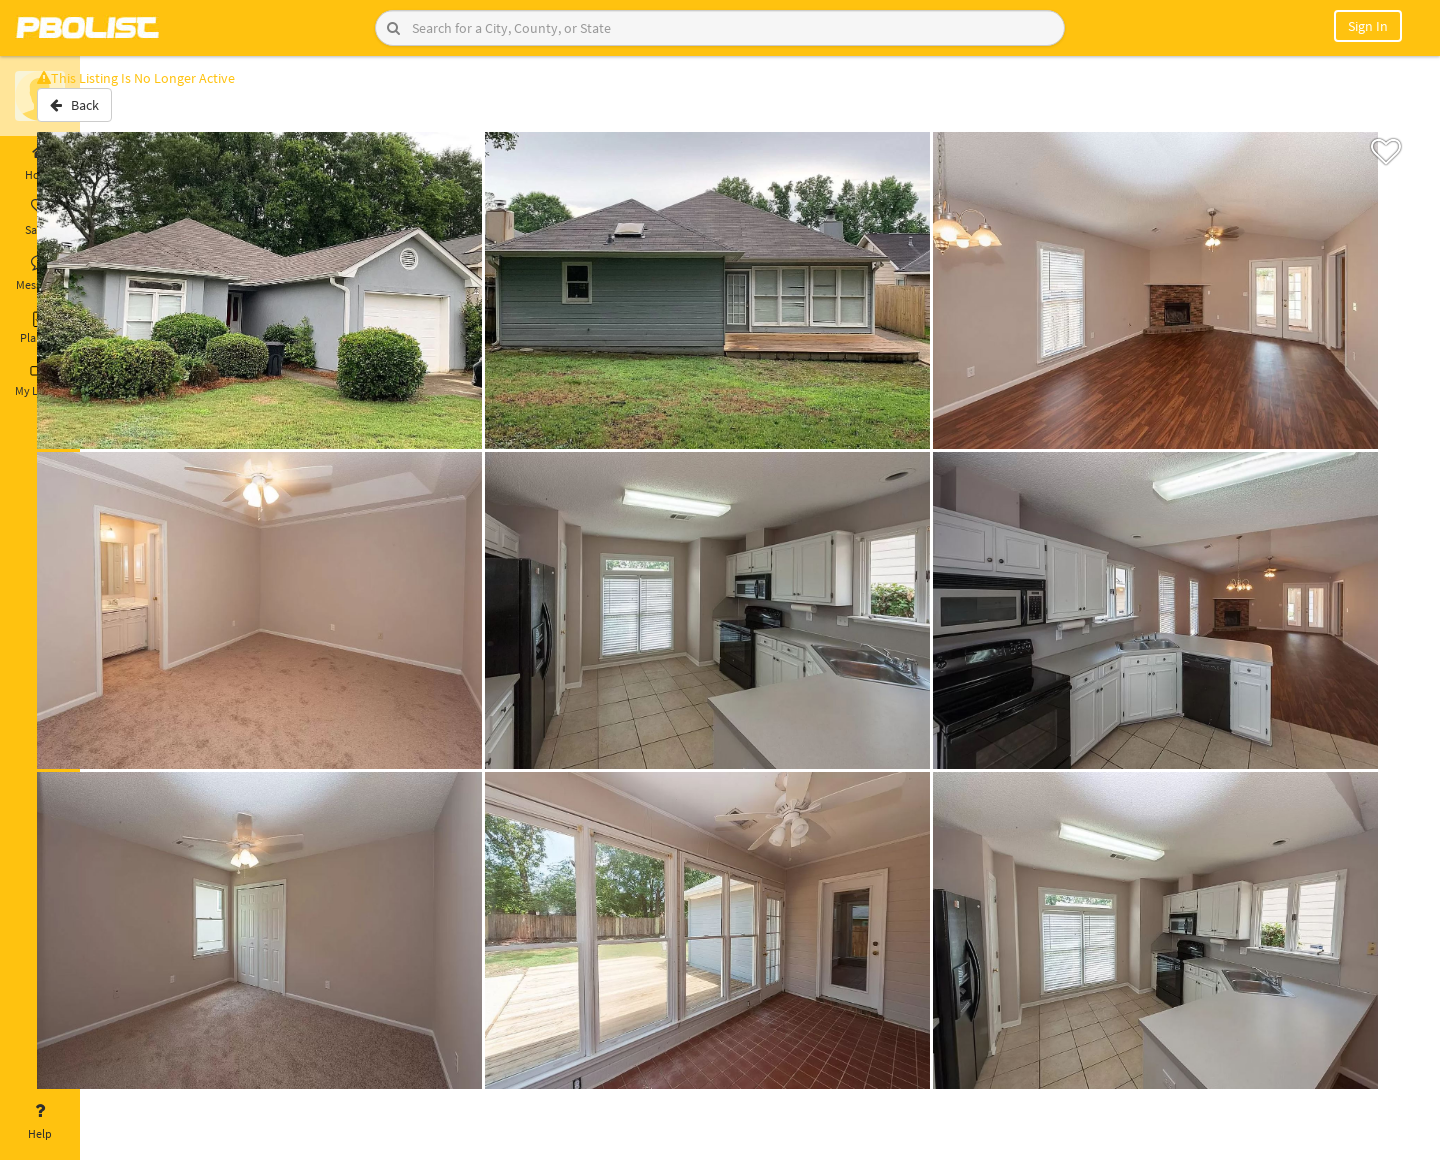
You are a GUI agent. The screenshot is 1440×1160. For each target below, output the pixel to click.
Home (40, 163)
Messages (40, 273)
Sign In (1368, 26)
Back (132, 113)
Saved (40, 218)
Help (40, 1122)
